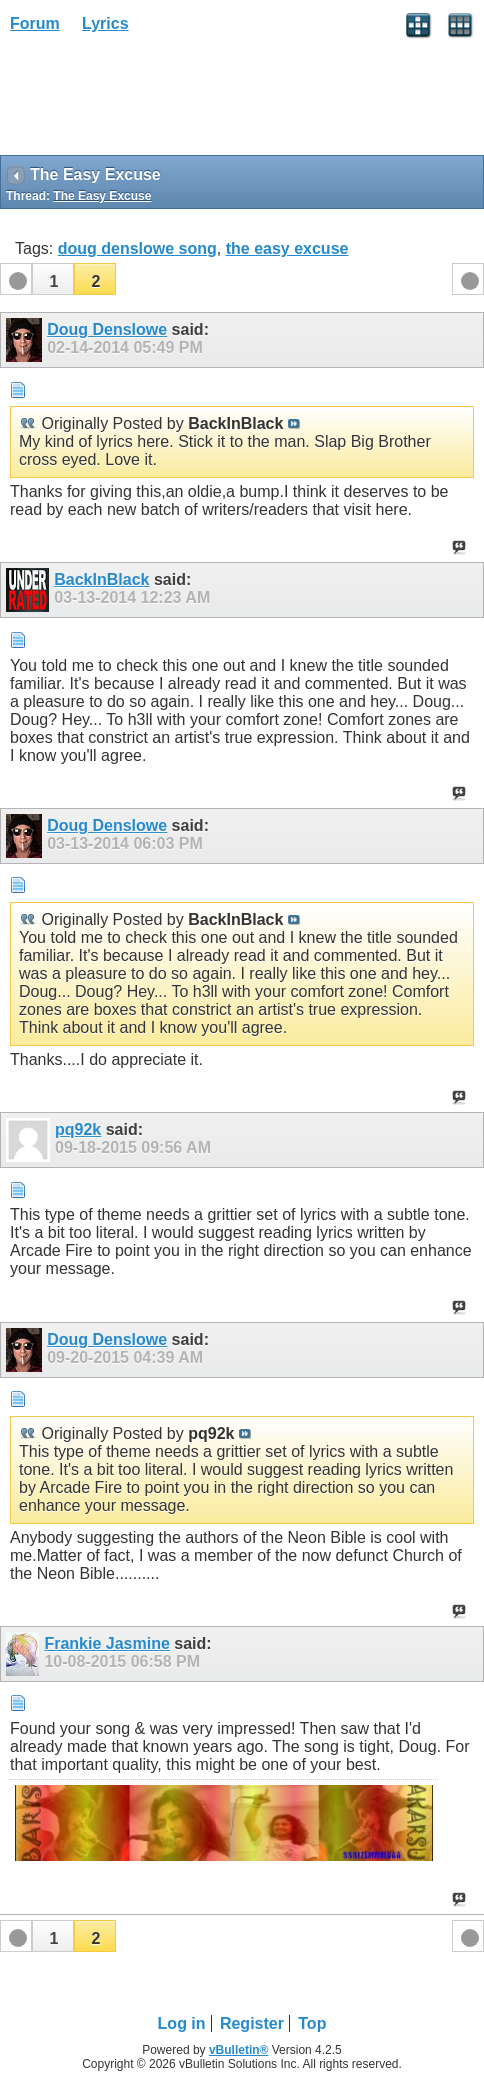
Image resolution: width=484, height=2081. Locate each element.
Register (252, 2023)
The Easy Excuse (102, 196)
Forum (35, 23)
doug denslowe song (137, 248)
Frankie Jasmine (106, 1643)
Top (312, 2023)
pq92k (78, 1129)
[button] (53, 279)
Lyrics (105, 23)
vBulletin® (239, 2050)
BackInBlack (101, 579)
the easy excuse (287, 248)
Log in (182, 2023)
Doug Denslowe (107, 329)
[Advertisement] (160, 101)
